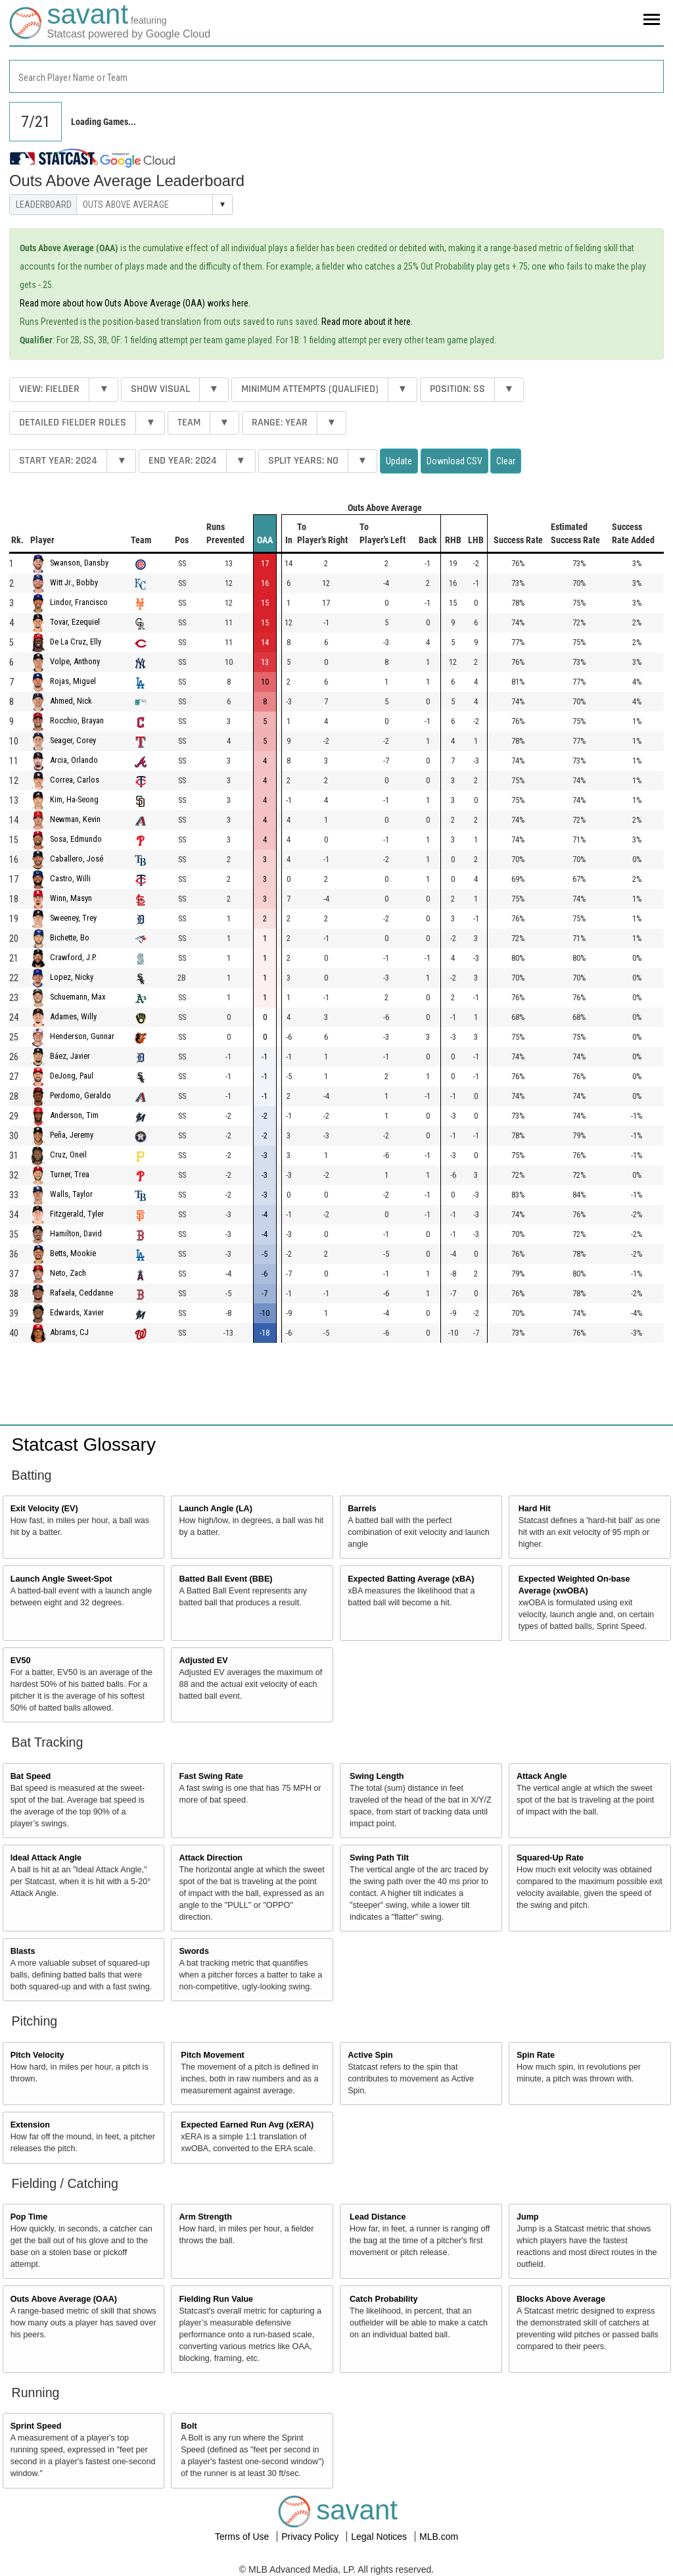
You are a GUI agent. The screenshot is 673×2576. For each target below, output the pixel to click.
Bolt (189, 2426)
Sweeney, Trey (73, 918)
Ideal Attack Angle (46, 1857)
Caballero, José (76, 859)
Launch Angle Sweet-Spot (61, 1579)
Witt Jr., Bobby (74, 583)
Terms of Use (243, 2536)
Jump (528, 2217)
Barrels (362, 1508)
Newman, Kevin (75, 820)
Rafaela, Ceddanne (81, 1293)
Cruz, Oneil (68, 1155)
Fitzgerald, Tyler (77, 1214)
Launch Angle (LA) (215, 1508)
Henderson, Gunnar (82, 1037)
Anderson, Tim (74, 1116)
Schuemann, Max (78, 997)
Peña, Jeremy (71, 1135)
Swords (194, 1951)
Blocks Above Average (561, 2299)
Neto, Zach (68, 1273)
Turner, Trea (69, 1175)
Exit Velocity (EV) (44, 1508)
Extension (30, 2124)
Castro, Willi (70, 879)
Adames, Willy (73, 1017)
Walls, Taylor (71, 1195)
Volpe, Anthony (75, 662)
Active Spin (370, 2055)
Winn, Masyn (71, 899)
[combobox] (336, 76)
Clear (505, 461)
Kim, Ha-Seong (74, 800)
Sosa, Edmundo (76, 839)
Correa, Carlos (74, 780)
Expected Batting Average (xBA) (411, 1579)
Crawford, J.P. (73, 958)
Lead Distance (378, 2217)
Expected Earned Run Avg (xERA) (247, 2124)
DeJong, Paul (71, 1076)
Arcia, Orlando (74, 761)
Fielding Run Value (216, 2299)
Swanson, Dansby (79, 563)
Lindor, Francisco (79, 603)
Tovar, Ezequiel (75, 622)
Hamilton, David (76, 1234)
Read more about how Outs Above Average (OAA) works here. (135, 303)
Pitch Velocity (37, 2055)
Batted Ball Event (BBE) (225, 1579)
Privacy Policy (311, 2536)
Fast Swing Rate (211, 1776)
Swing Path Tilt (379, 1857)
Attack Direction (211, 1857)
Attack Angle (542, 1776)
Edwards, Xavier (77, 1313)
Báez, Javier (70, 1056)
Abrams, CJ (69, 1333)
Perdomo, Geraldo (80, 1096)
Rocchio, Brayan (77, 721)
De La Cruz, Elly (75, 642)
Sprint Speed (36, 2426)
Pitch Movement (212, 2055)
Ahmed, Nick (71, 701)
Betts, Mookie (73, 1254)
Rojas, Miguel (73, 682)
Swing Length (377, 1776)
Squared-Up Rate (550, 1857)
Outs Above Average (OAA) (64, 2299)
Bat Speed (31, 1776)
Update (399, 461)
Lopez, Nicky (71, 978)
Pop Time (29, 2217)
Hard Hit (535, 1508)
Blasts (23, 1951)
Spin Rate (536, 2055)
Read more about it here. (367, 321)
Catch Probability (384, 2299)
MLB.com (438, 2536)
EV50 (21, 1660)
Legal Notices (380, 2536)
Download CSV (454, 461)
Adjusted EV (203, 1660)
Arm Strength (205, 2217)
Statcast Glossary (84, 1444)
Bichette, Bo (69, 938)
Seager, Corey (73, 741)
